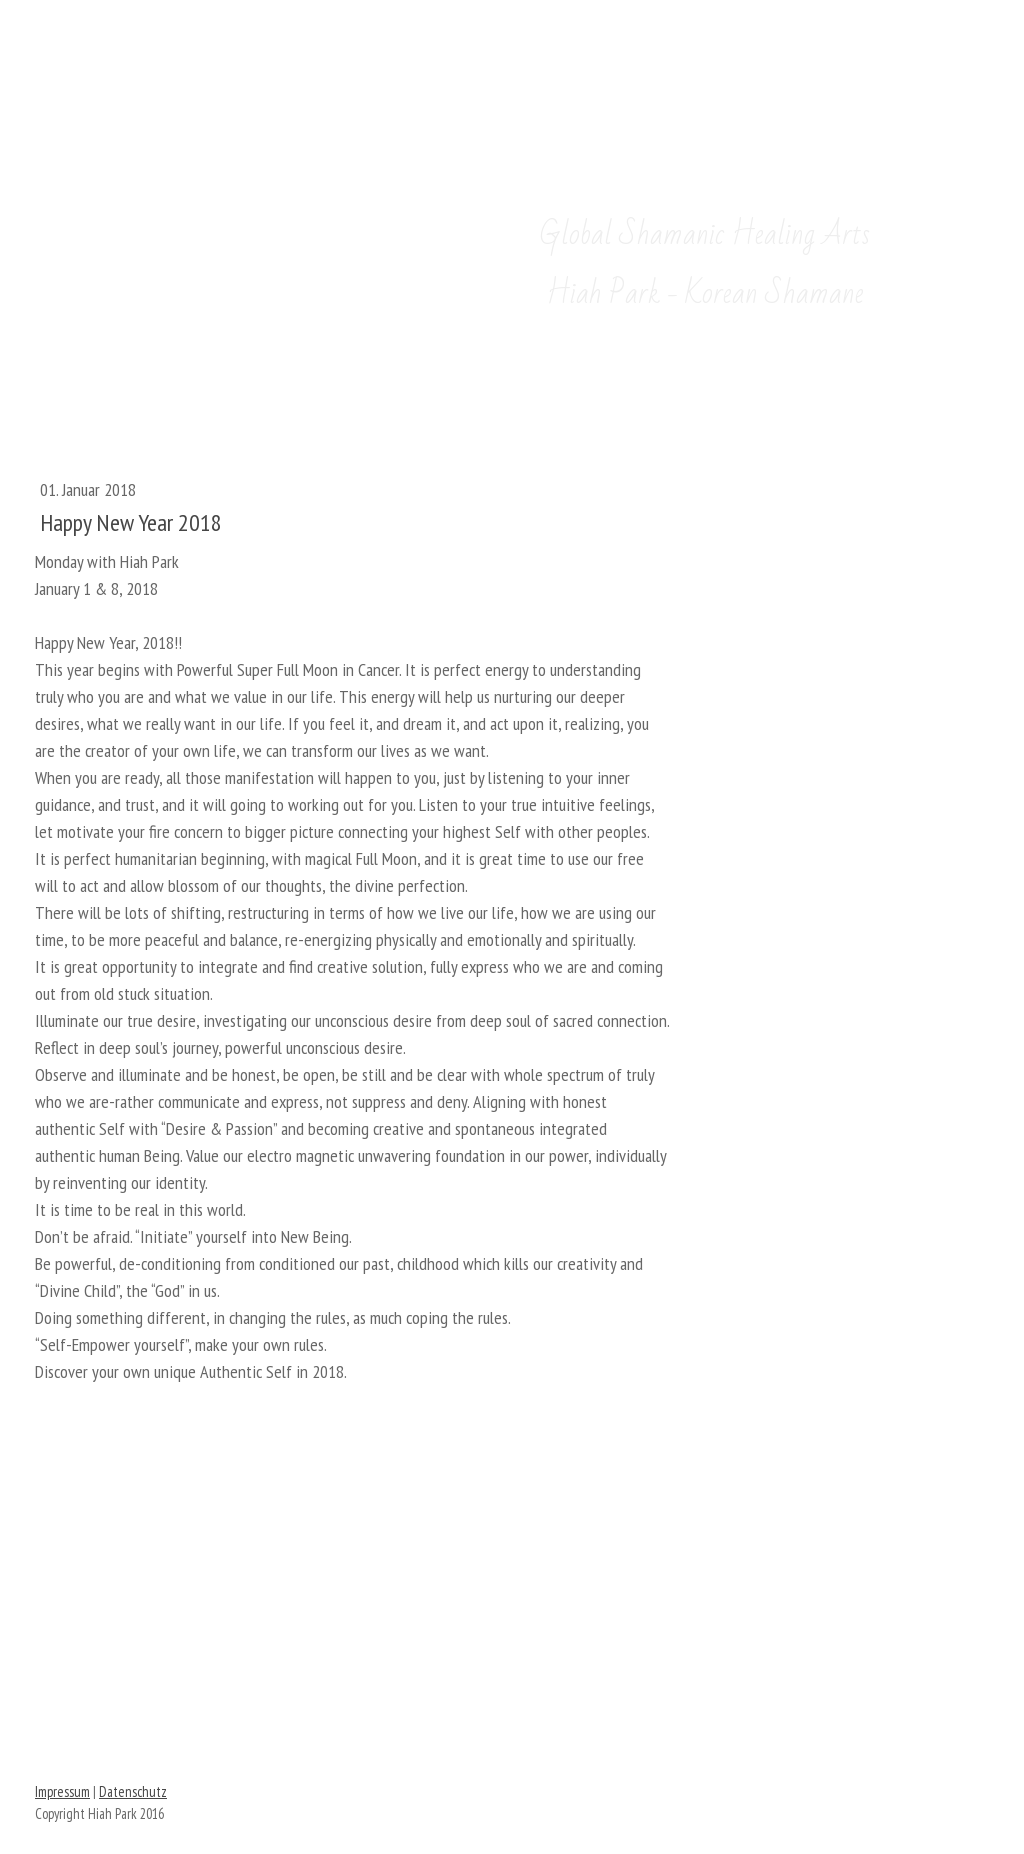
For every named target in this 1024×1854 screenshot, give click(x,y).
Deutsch (85, 57)
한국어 (312, 57)
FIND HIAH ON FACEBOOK (512, 1654)
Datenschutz (133, 1791)
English (200, 57)
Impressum (62, 1791)
